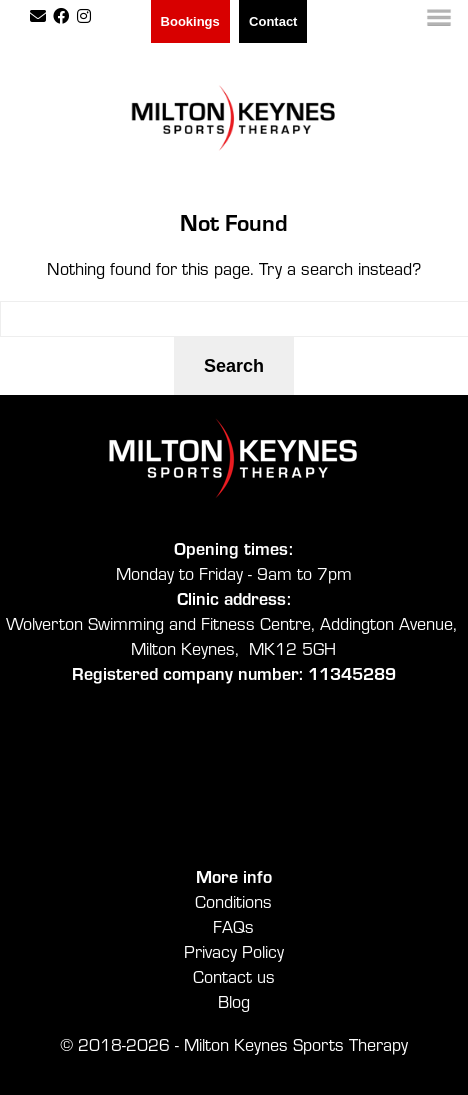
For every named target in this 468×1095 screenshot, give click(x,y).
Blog (234, 1000)
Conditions (233, 900)
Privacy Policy (234, 950)
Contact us (234, 975)
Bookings (190, 21)
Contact (273, 21)
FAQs (233, 925)
